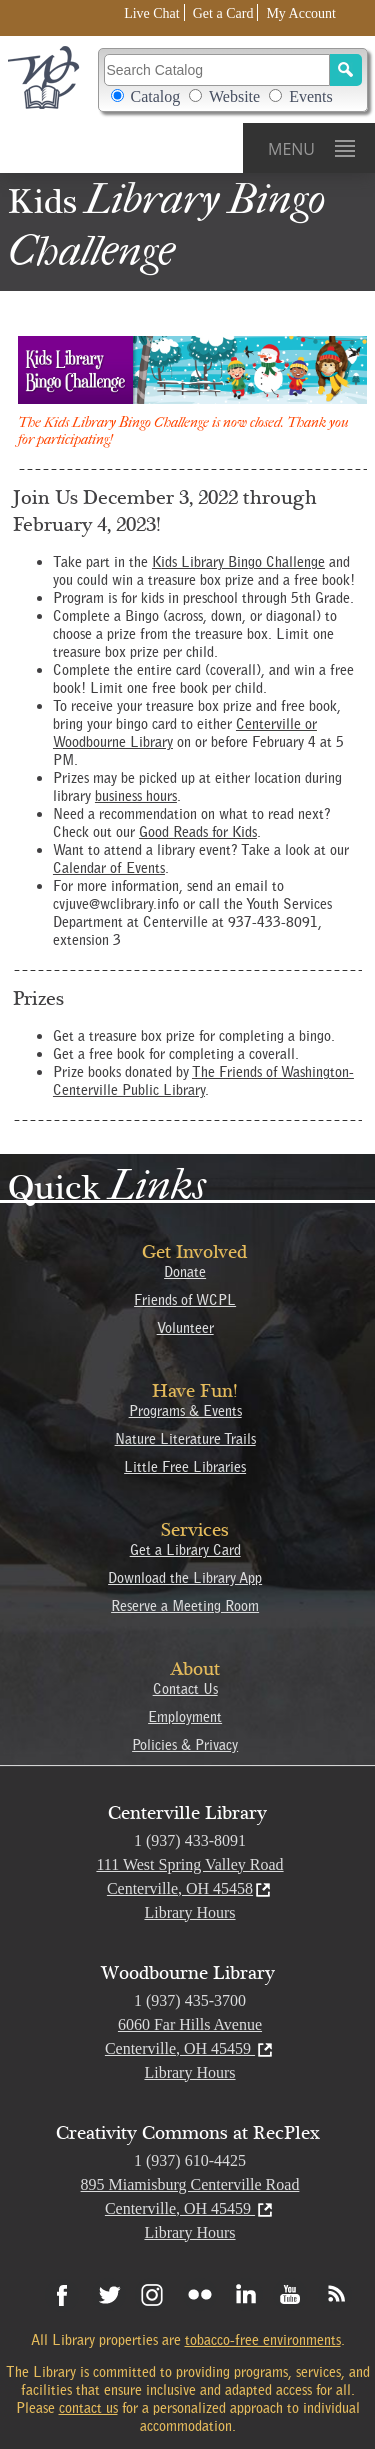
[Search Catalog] (217, 70)
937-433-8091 (273, 922)
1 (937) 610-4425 (190, 2160)
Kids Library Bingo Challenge (238, 562)
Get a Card (223, 13)
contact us (88, 2408)
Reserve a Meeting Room (185, 1606)
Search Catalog (232, 79)
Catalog (156, 96)
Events (311, 96)
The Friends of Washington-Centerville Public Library (203, 1081)
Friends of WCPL (185, 1300)
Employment (185, 1717)
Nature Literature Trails (185, 1439)
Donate (185, 1272)
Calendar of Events (109, 868)
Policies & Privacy (185, 1745)
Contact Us (185, 1689)
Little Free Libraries (185, 1467)
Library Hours (189, 1912)
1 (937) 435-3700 (190, 2000)
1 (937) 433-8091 (190, 1840)
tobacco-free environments (263, 2340)
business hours (136, 796)
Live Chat (152, 13)
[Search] (346, 70)
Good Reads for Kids (198, 832)
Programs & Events (185, 1411)
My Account (301, 13)
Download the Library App (185, 1578)
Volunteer (185, 1328)
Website (234, 96)
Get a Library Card (185, 1550)
